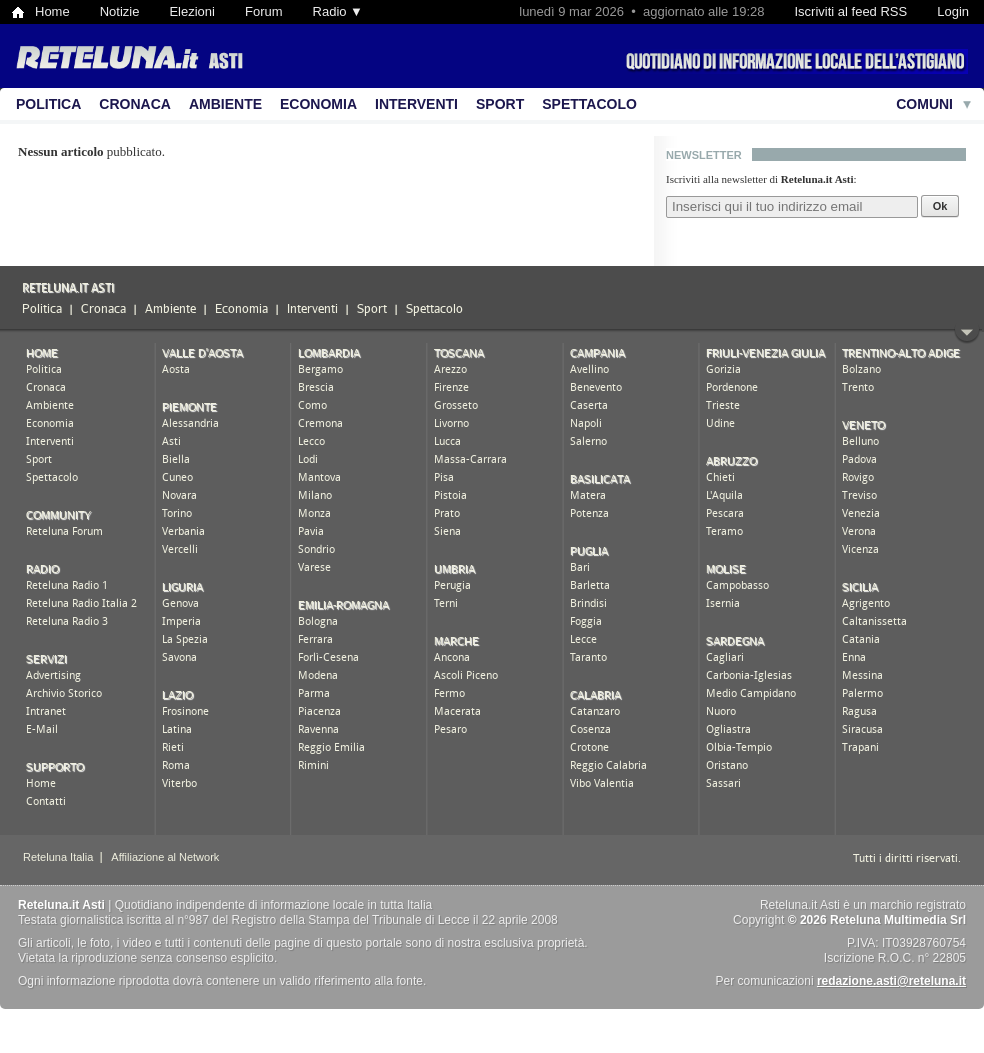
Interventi (416, 104)
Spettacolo (589, 104)
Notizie (120, 11)
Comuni (924, 104)
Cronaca (135, 104)
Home (52, 11)
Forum (264, 11)
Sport (500, 104)
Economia (318, 104)
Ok (940, 206)
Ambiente (225, 104)
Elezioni (192, 11)
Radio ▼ (338, 11)
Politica (48, 104)
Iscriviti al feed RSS (850, 11)
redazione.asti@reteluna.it (891, 981)
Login (953, 11)
